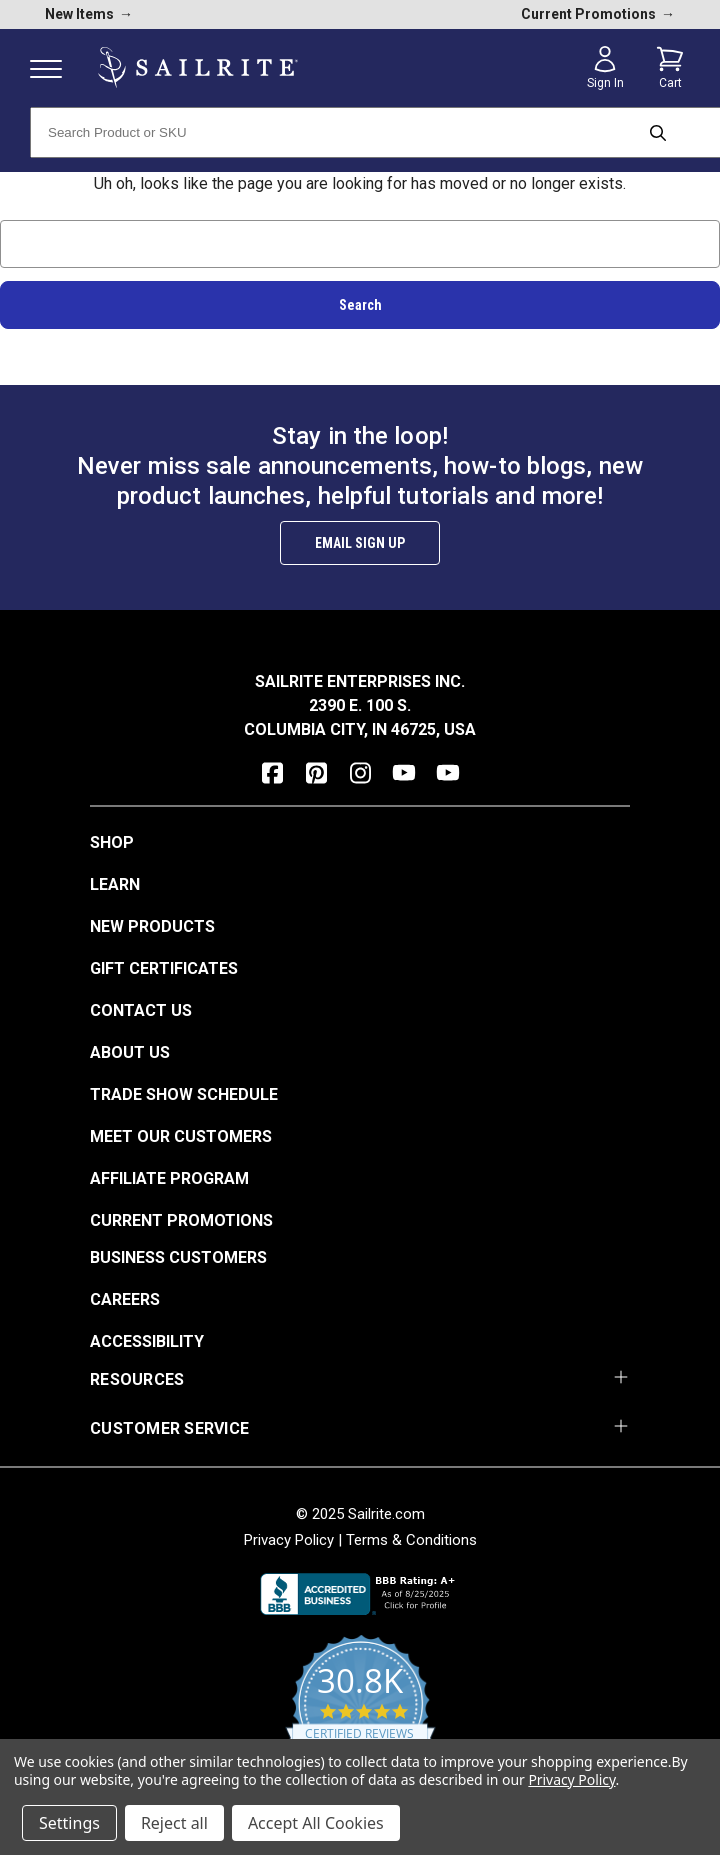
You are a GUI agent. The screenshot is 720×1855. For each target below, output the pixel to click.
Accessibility (147, 1341)
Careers (125, 1299)
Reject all (174, 1823)
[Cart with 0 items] (670, 68)
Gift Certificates (164, 968)
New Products (152, 926)
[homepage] (198, 67)
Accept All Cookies (316, 1823)
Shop (112, 842)
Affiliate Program (169, 1178)
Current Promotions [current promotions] (598, 14)
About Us (130, 1052)
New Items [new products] (89, 14)
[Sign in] (605, 68)
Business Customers (178, 1257)
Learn (115, 884)
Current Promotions (181, 1220)
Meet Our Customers (181, 1136)
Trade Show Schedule (184, 1094)
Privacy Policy (289, 1540)
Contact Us (141, 1010)
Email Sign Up (360, 543)
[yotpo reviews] (360, 1715)
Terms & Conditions (411, 1540)
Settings (69, 1823)
